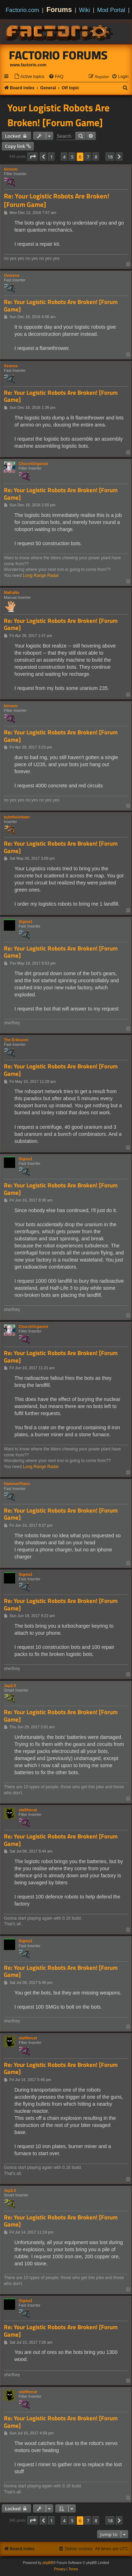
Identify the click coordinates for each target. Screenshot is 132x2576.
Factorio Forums (58, 55)
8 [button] (96, 157)
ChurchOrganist (33, 463)
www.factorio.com (28, 64)
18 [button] (110, 157)
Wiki (84, 10)
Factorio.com (22, 10)
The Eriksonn (16, 1040)
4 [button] (64, 157)
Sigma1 (25, 921)
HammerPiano (17, 1483)
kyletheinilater (17, 817)
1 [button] (51, 157)
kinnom (11, 169)
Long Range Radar (41, 575)
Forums (59, 9)
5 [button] (72, 157)
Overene (11, 275)
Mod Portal (111, 10)
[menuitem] (29, 77)
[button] (32, 157)
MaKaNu (11, 592)
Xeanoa (11, 366)
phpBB (48, 2563)
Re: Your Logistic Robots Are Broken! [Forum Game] (56, 200)
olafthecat (28, 1810)
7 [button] (88, 157)
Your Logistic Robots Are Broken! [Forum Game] (58, 115)
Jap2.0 (10, 1685)
